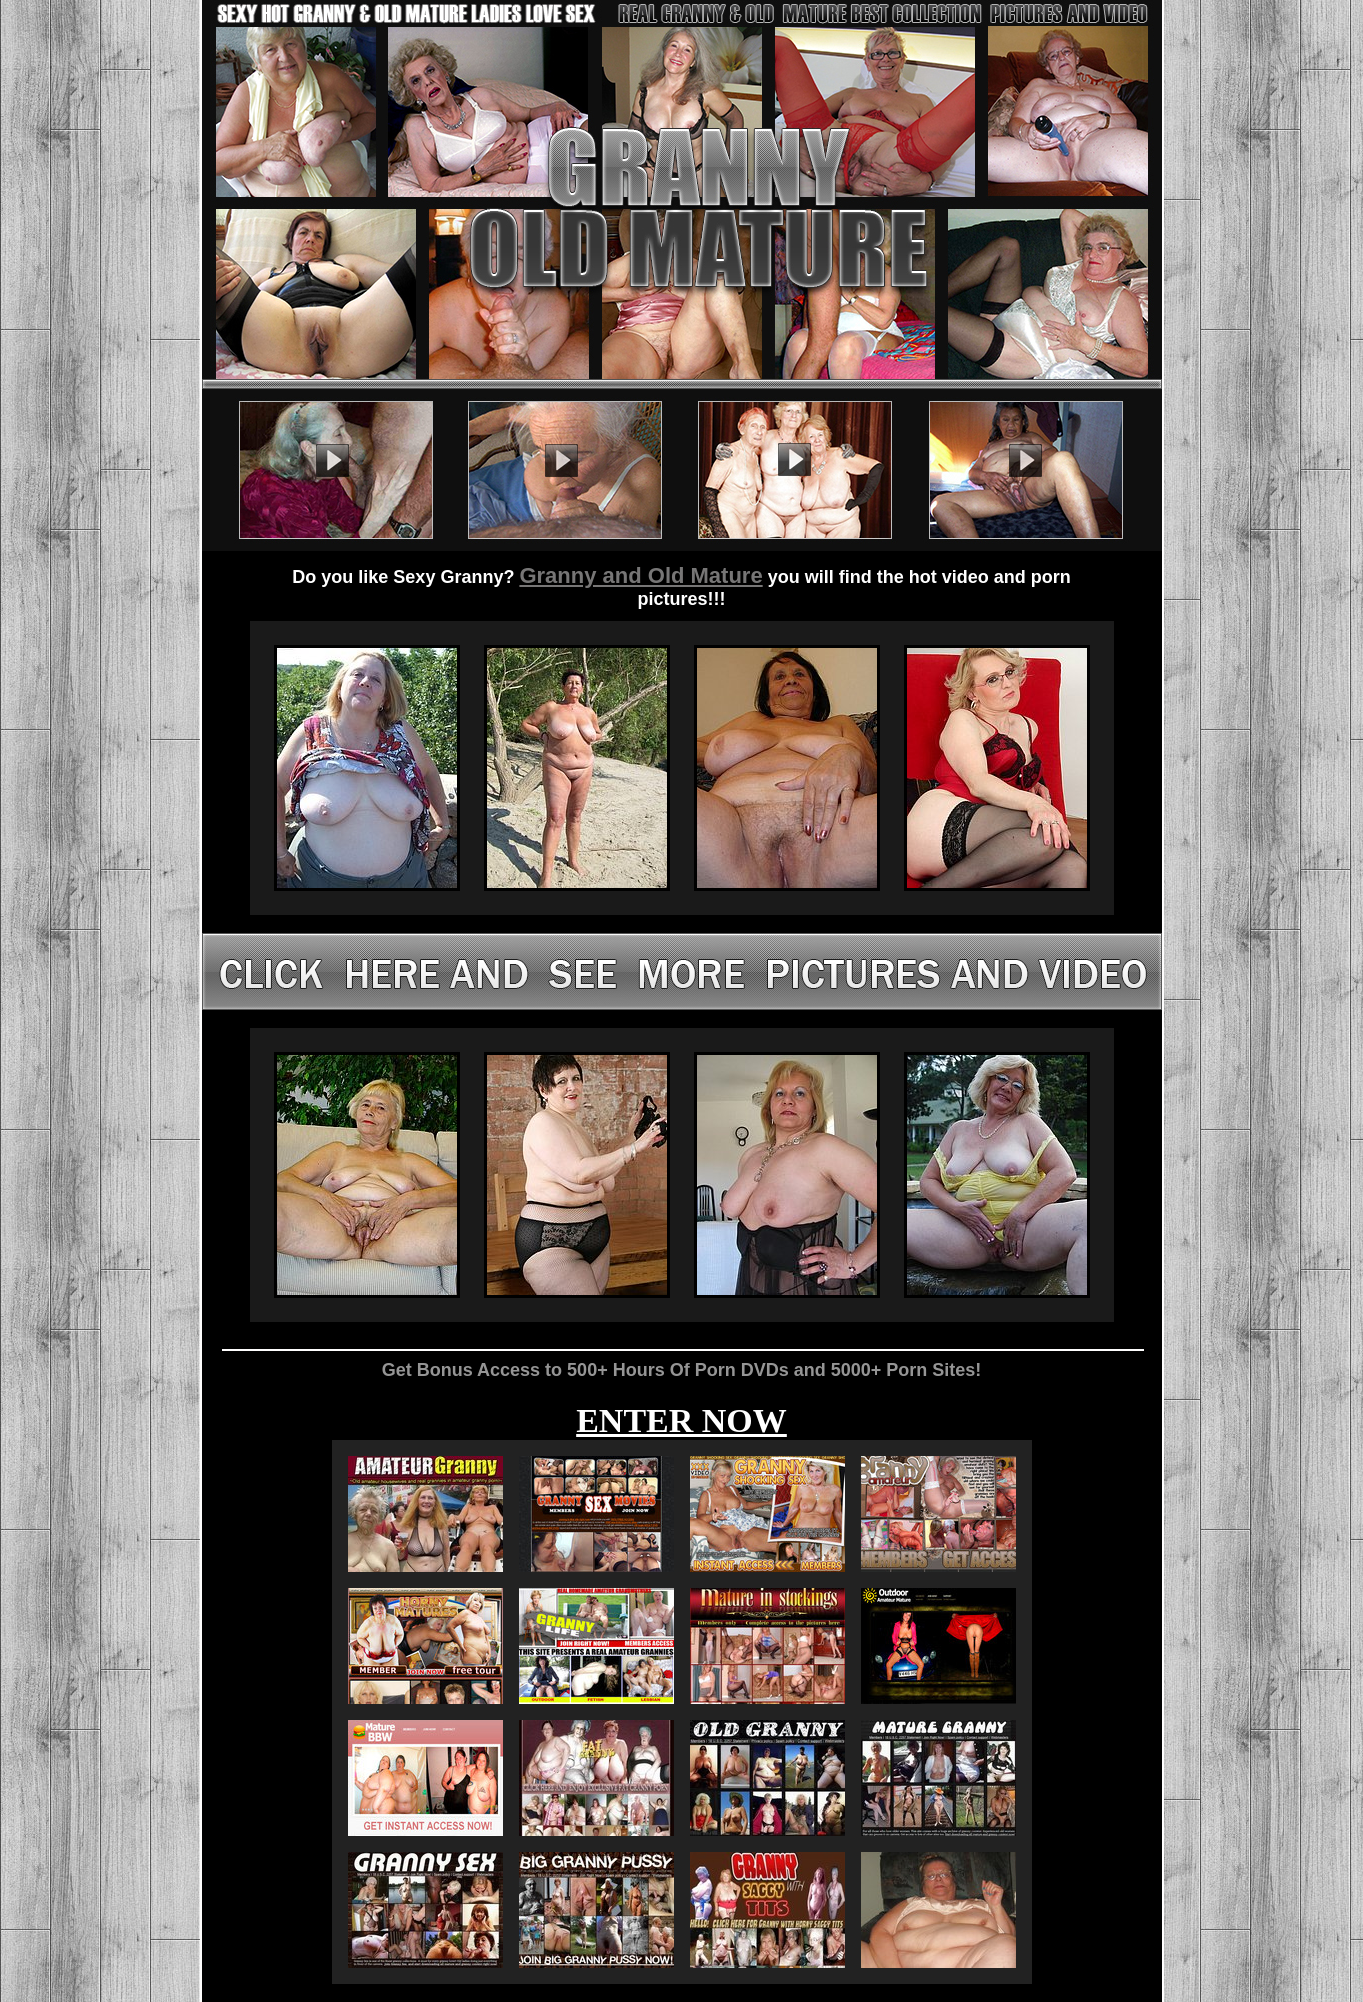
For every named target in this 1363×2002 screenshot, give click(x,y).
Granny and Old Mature (640, 575)
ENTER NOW (681, 1420)
